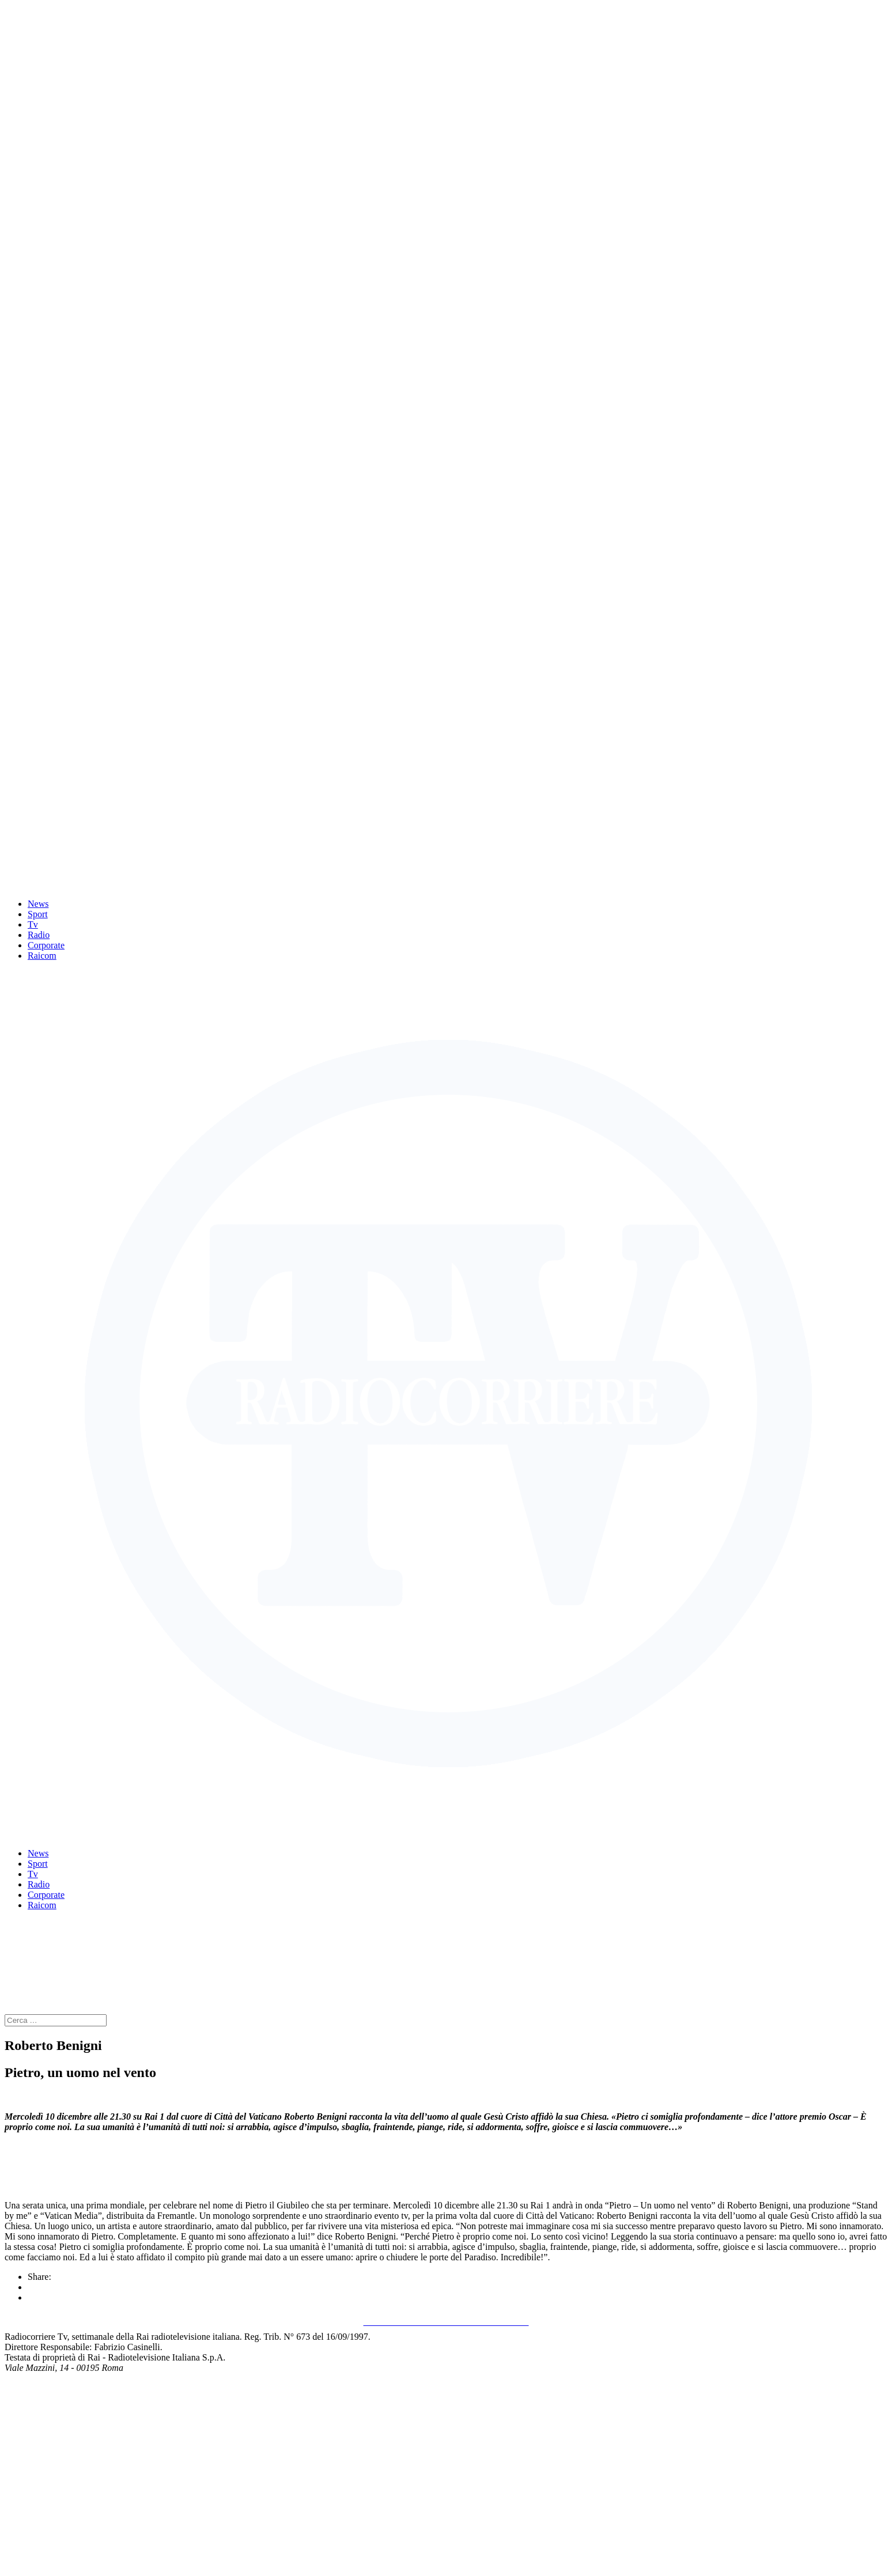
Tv (33, 924)
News (38, 904)
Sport (38, 914)
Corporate (46, 945)
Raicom (42, 955)
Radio (39, 935)
